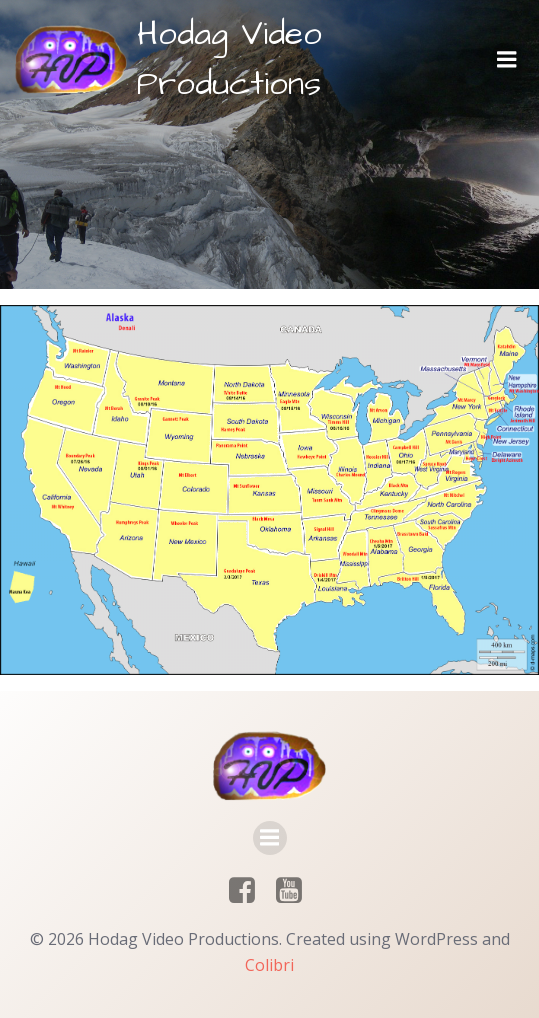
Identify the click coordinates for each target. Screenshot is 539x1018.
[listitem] (194, 487)
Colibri (269, 965)
